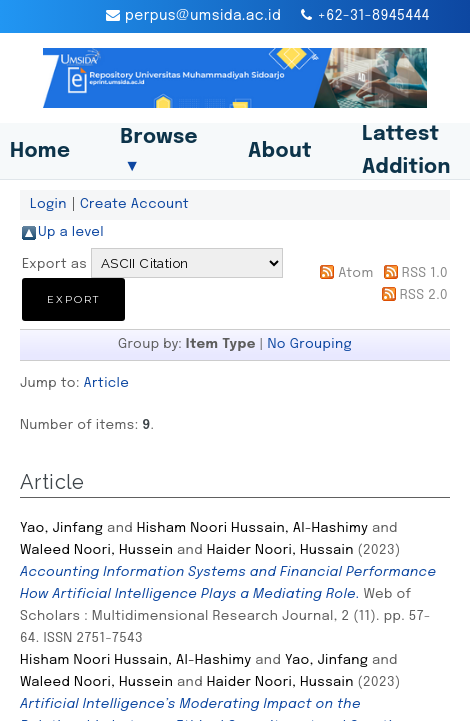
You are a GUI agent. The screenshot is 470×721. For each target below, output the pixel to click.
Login (48, 204)
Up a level (71, 232)
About (280, 151)
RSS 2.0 (424, 295)
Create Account (134, 204)
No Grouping (310, 344)
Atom (355, 273)
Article (107, 383)
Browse (159, 151)
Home (40, 151)
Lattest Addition (406, 151)
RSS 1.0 (425, 273)
